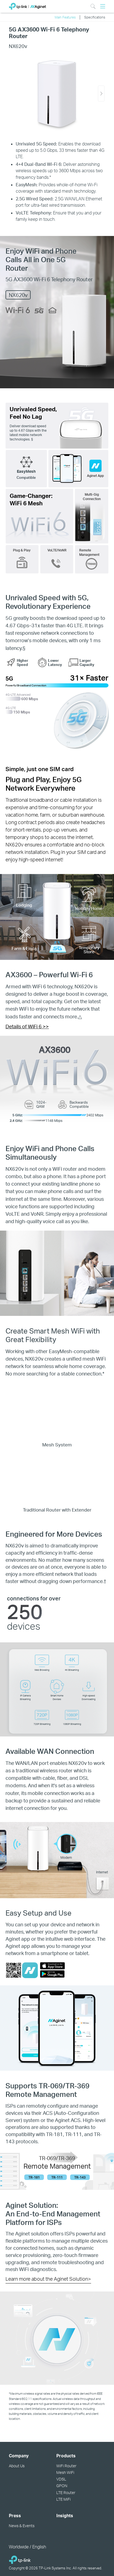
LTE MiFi (63, 2499)
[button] (101, 93)
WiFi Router (66, 2465)
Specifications (94, 17)
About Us (17, 2465)
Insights (64, 2515)
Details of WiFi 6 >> (27, 1026)
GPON (61, 2485)
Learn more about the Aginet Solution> (48, 2278)
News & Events (22, 2525)
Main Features (65, 17)
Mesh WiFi (65, 2472)
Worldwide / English (27, 2547)
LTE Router (65, 2492)
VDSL (61, 2479)
